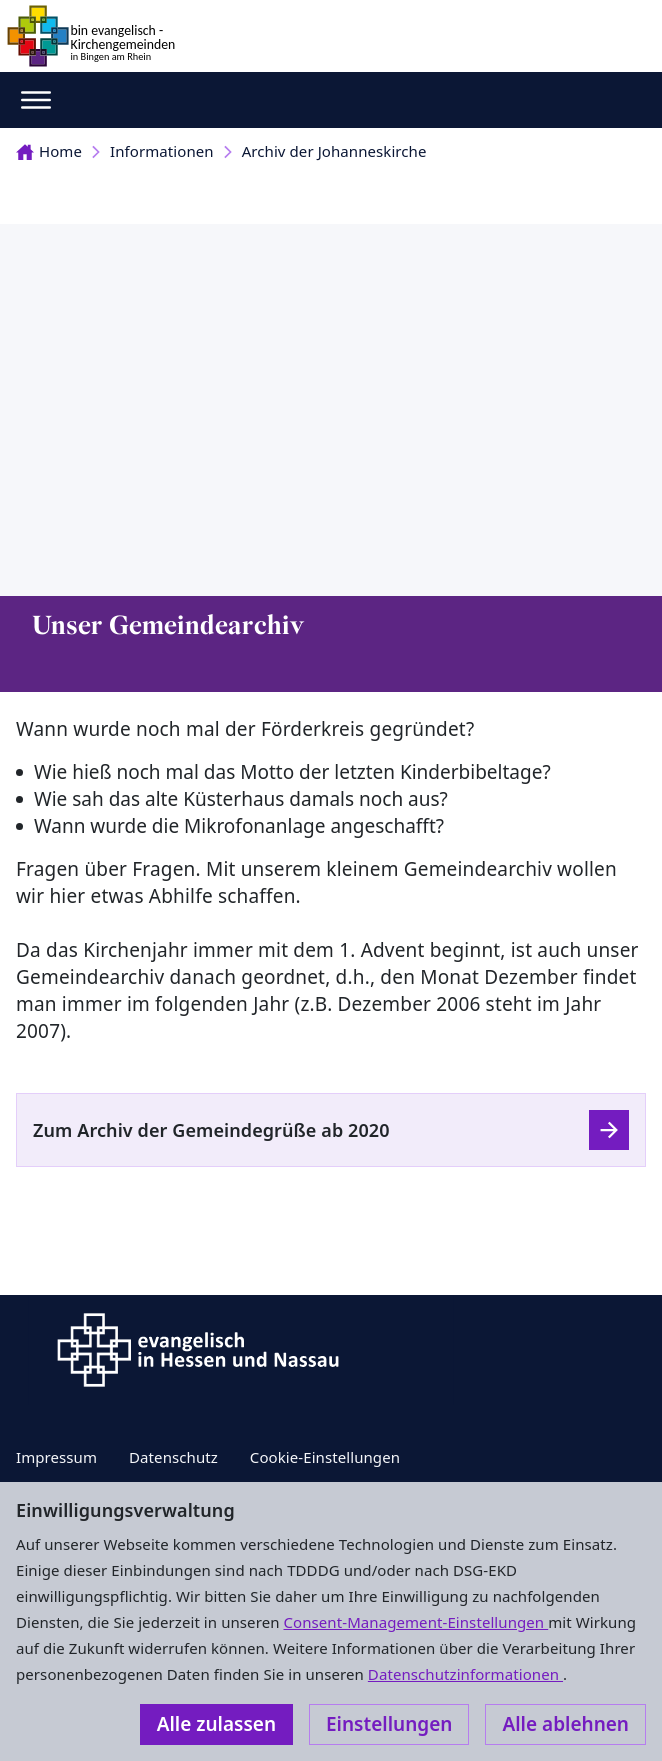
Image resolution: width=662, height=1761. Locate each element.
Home (49, 151)
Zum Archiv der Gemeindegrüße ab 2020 (211, 1130)
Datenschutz (173, 1457)
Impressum (56, 1457)
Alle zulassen (216, 1724)
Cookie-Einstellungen (325, 1457)
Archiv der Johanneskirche (334, 151)
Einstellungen (389, 1724)
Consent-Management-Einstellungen (416, 1622)
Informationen (162, 151)
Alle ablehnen (565, 1724)
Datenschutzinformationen (465, 1674)
